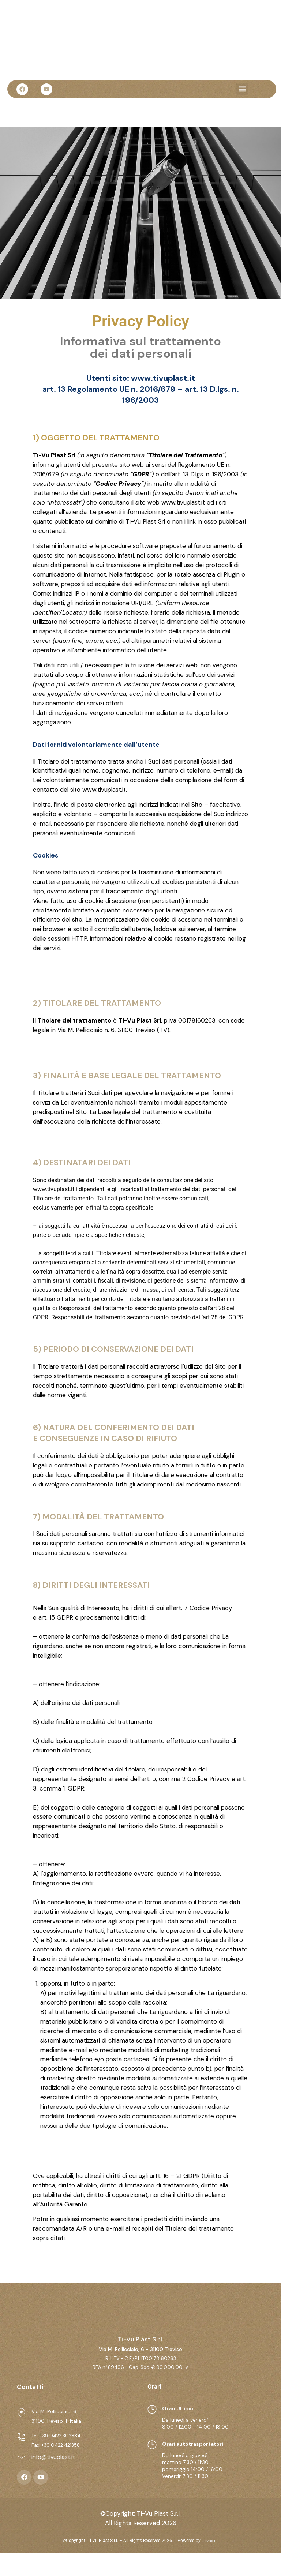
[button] (242, 89)
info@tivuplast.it (53, 2480)
